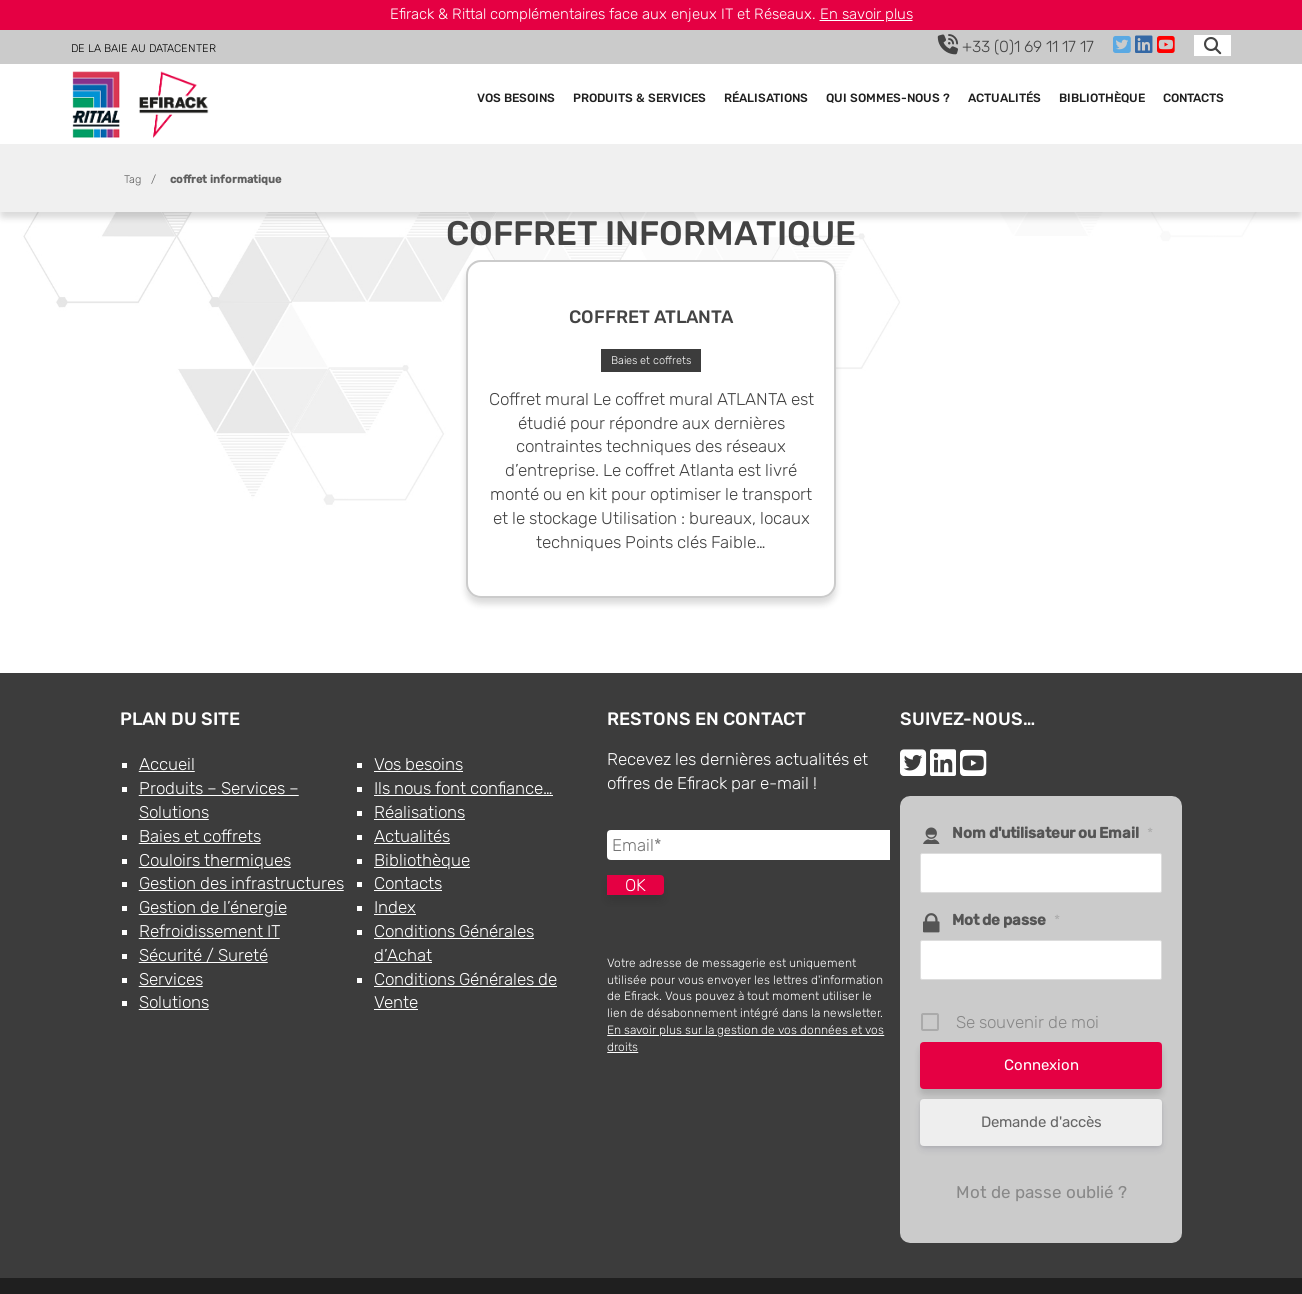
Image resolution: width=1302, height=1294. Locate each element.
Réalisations (766, 100)
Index (395, 907)
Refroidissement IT (209, 931)
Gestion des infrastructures (241, 883)
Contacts (1193, 100)
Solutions (174, 1002)
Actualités (1004, 100)
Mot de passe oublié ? (1041, 1192)
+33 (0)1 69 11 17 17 (1016, 45)
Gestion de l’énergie (213, 907)
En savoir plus (866, 14)
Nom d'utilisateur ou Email (1052, 833)
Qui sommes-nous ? (888, 100)
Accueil (167, 764)
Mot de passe (1006, 920)
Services (171, 979)
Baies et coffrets (200, 836)
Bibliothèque (1102, 100)
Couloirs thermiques (215, 860)
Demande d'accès (1041, 1122)
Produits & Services (639, 100)
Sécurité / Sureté (203, 955)
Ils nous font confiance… (463, 788)
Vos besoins (516, 100)
